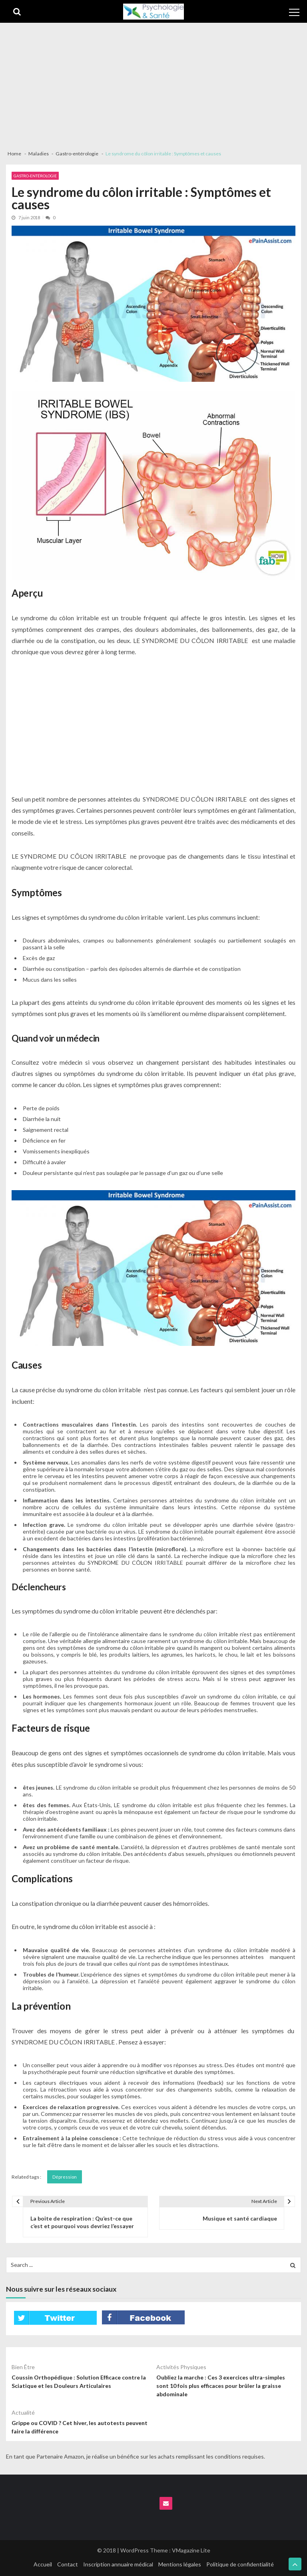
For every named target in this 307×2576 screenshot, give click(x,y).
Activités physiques (181, 2367)
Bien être (23, 2367)
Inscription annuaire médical (118, 2564)
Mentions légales (179, 2564)
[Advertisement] (153, 83)
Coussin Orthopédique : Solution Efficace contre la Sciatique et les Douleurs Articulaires (79, 2381)
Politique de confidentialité (240, 2564)
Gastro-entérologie (35, 175)
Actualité (23, 2412)
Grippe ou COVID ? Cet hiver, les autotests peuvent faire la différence (80, 2427)
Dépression (64, 2176)
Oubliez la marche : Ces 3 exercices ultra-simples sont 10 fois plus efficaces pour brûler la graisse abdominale (220, 2385)
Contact (67, 2564)
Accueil (43, 2564)
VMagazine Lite (191, 2550)
